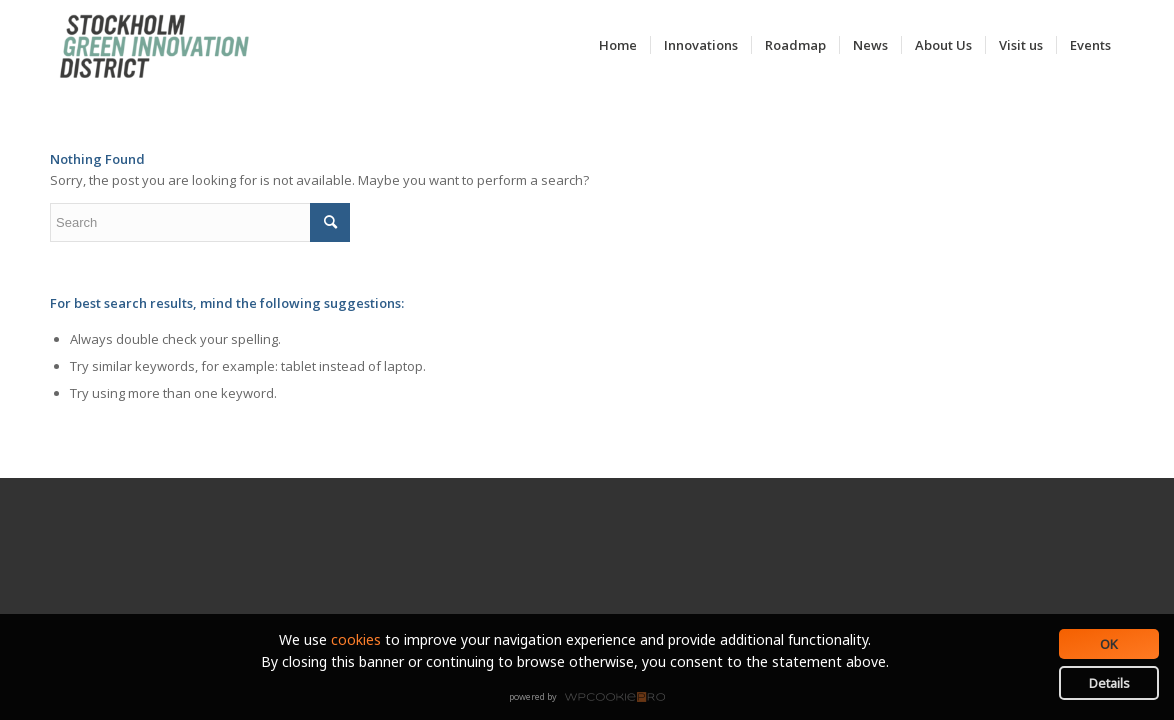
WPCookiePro (592, 698)
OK (1109, 644)
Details (1109, 683)
